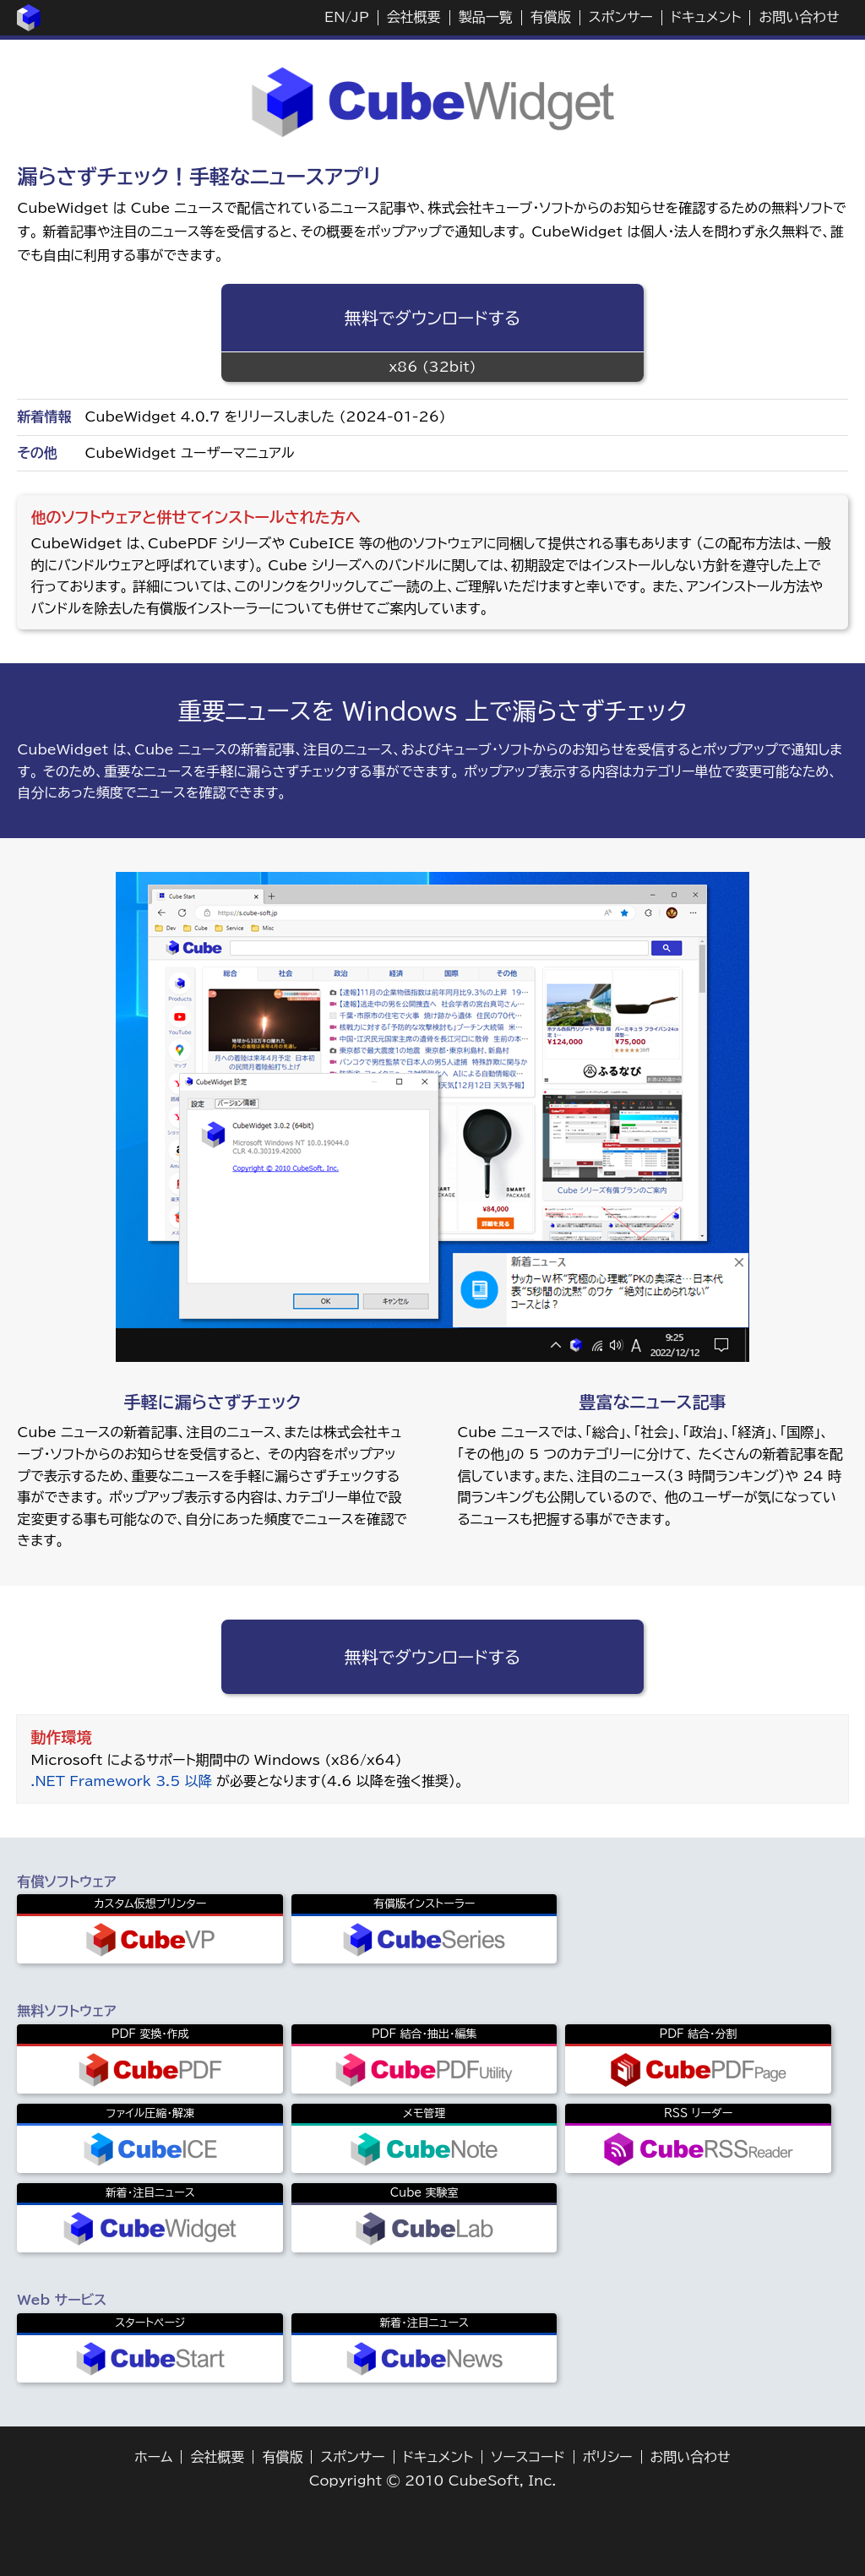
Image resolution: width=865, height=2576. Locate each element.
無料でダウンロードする (433, 317)
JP (359, 17)
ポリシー (608, 2457)
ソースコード (528, 2457)
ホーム (153, 2457)
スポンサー (621, 17)
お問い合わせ (799, 17)
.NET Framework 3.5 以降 (120, 1781)
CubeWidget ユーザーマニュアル (189, 453)
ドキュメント (706, 17)
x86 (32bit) (432, 366)
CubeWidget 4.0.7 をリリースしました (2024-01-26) (264, 416)
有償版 (550, 17)
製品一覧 (486, 17)
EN (334, 17)
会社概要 (414, 17)
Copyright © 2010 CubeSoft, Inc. (433, 2480)
